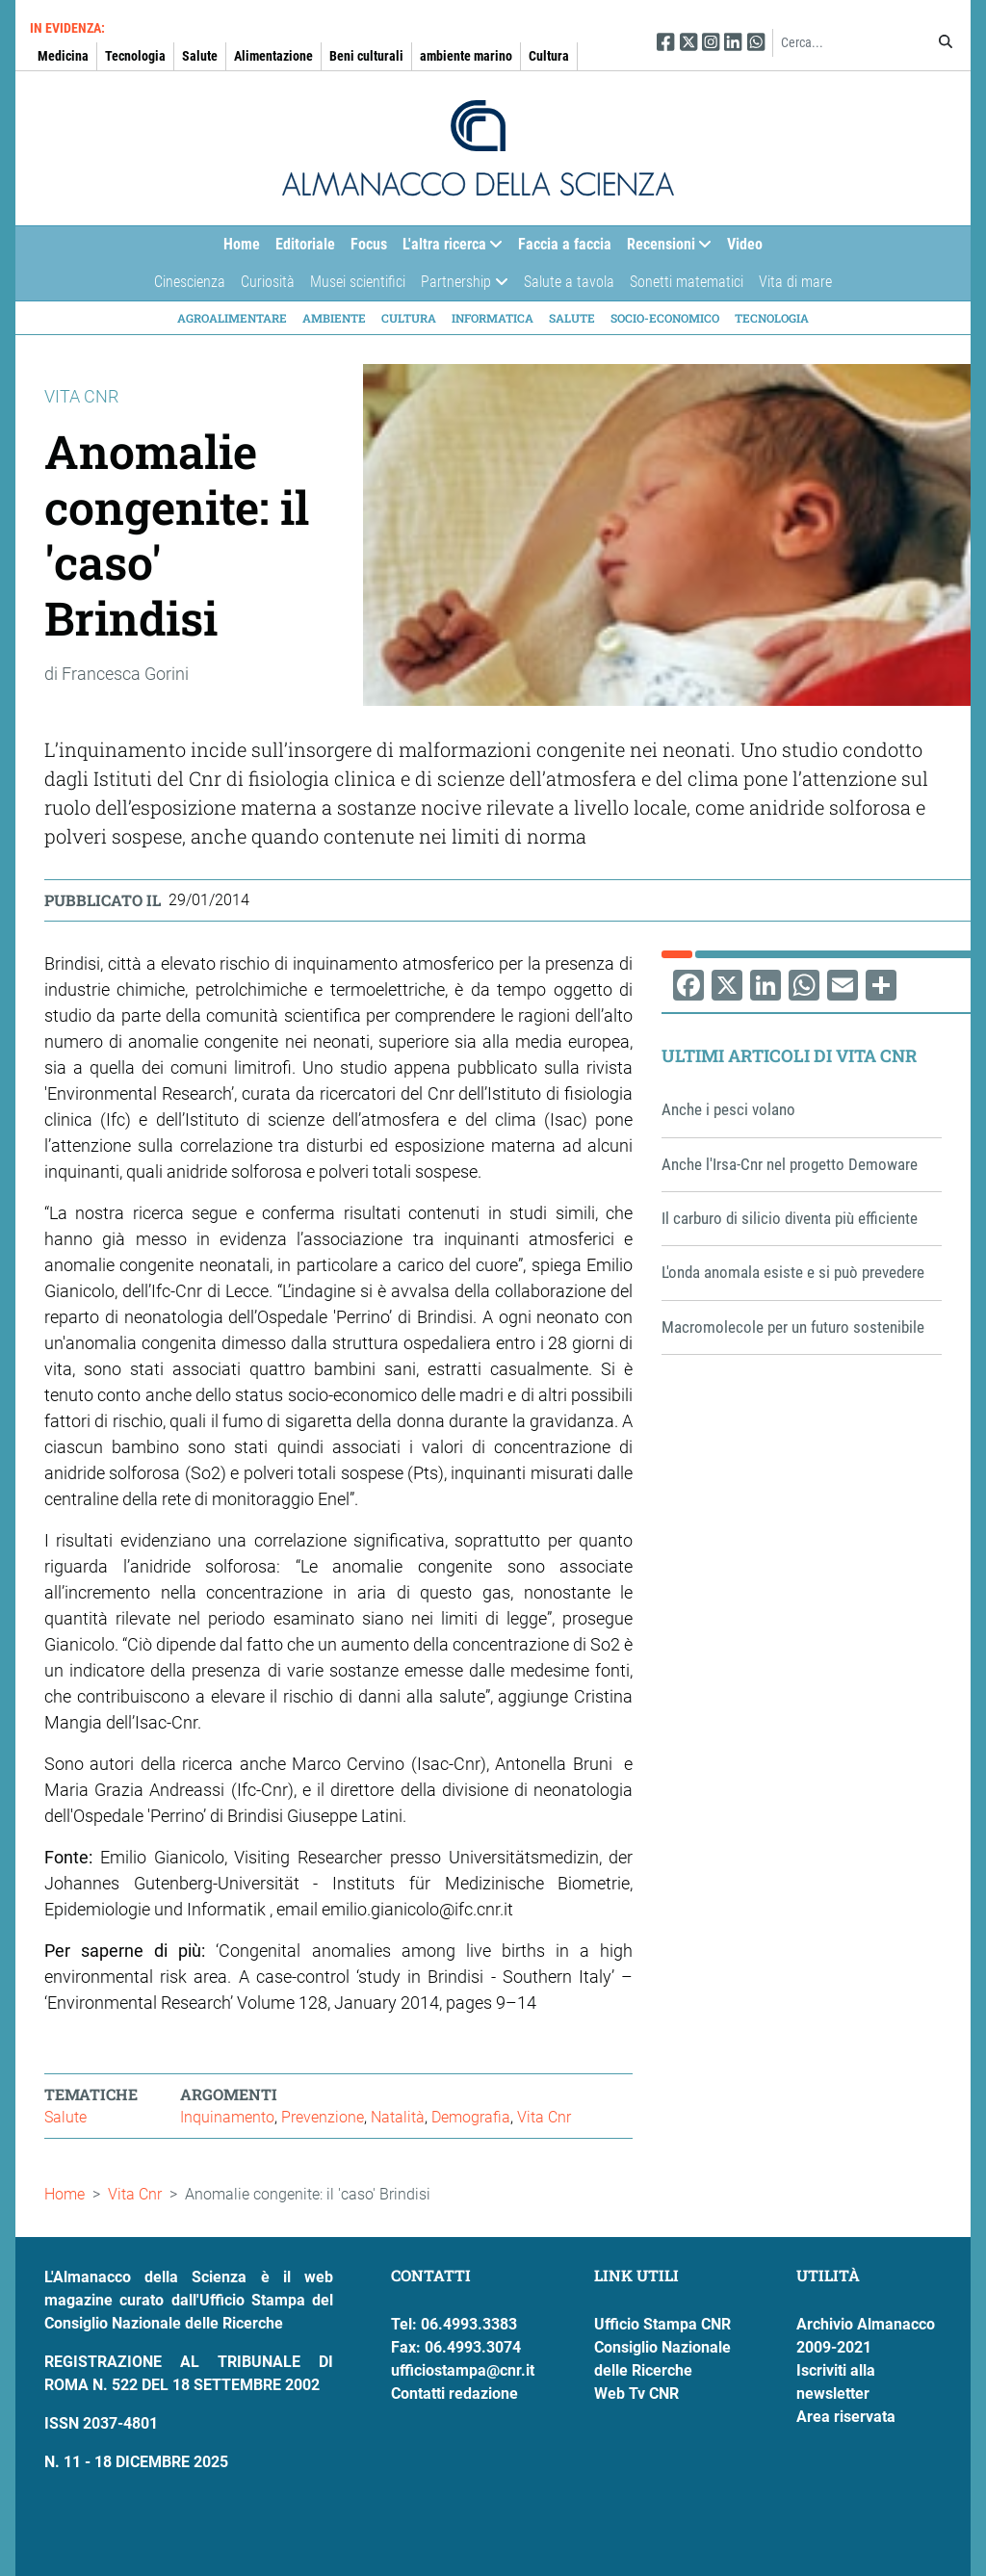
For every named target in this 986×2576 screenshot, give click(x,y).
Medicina (63, 56)
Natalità (398, 2117)
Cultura (549, 56)
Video (745, 244)
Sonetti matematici (686, 282)
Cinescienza (189, 282)
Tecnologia (135, 56)
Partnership (460, 286)
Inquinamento (227, 2117)
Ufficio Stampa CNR (662, 2324)
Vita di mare (795, 282)
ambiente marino (466, 56)
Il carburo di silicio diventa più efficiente (790, 1218)
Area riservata (845, 2416)
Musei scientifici (357, 282)
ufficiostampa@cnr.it (462, 2370)
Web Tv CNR (636, 2393)
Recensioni (665, 249)
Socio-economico (664, 317)
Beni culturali (366, 56)
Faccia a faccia (564, 244)
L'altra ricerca (449, 249)
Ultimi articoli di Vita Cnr (789, 1055)
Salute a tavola (569, 282)
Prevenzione (322, 2117)
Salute (200, 56)
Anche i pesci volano (728, 1109)
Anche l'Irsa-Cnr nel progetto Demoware (790, 1164)
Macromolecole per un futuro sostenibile (793, 1327)
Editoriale (305, 244)
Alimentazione (273, 56)
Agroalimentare (232, 317)
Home (241, 244)
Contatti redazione (454, 2393)
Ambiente (334, 317)
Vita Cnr (544, 2117)
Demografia (470, 2117)
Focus (368, 244)
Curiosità (268, 282)
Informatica (492, 317)
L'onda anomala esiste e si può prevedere (793, 1272)
